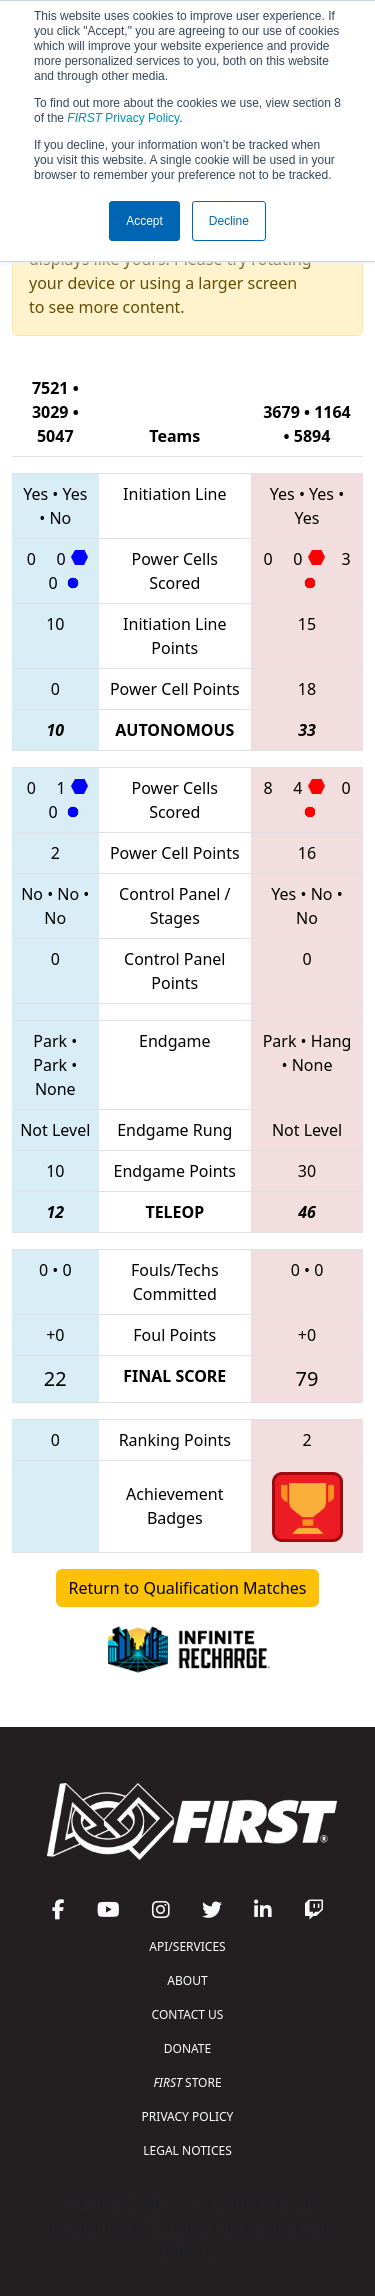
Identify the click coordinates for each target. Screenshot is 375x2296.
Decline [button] (229, 221)
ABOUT (187, 1980)
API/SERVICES (187, 1946)
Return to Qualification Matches (188, 1588)
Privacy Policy (123, 118)
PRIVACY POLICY (188, 2116)
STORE (187, 2082)
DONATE (187, 2048)
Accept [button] (144, 221)
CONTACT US (188, 2014)
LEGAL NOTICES (187, 2150)
